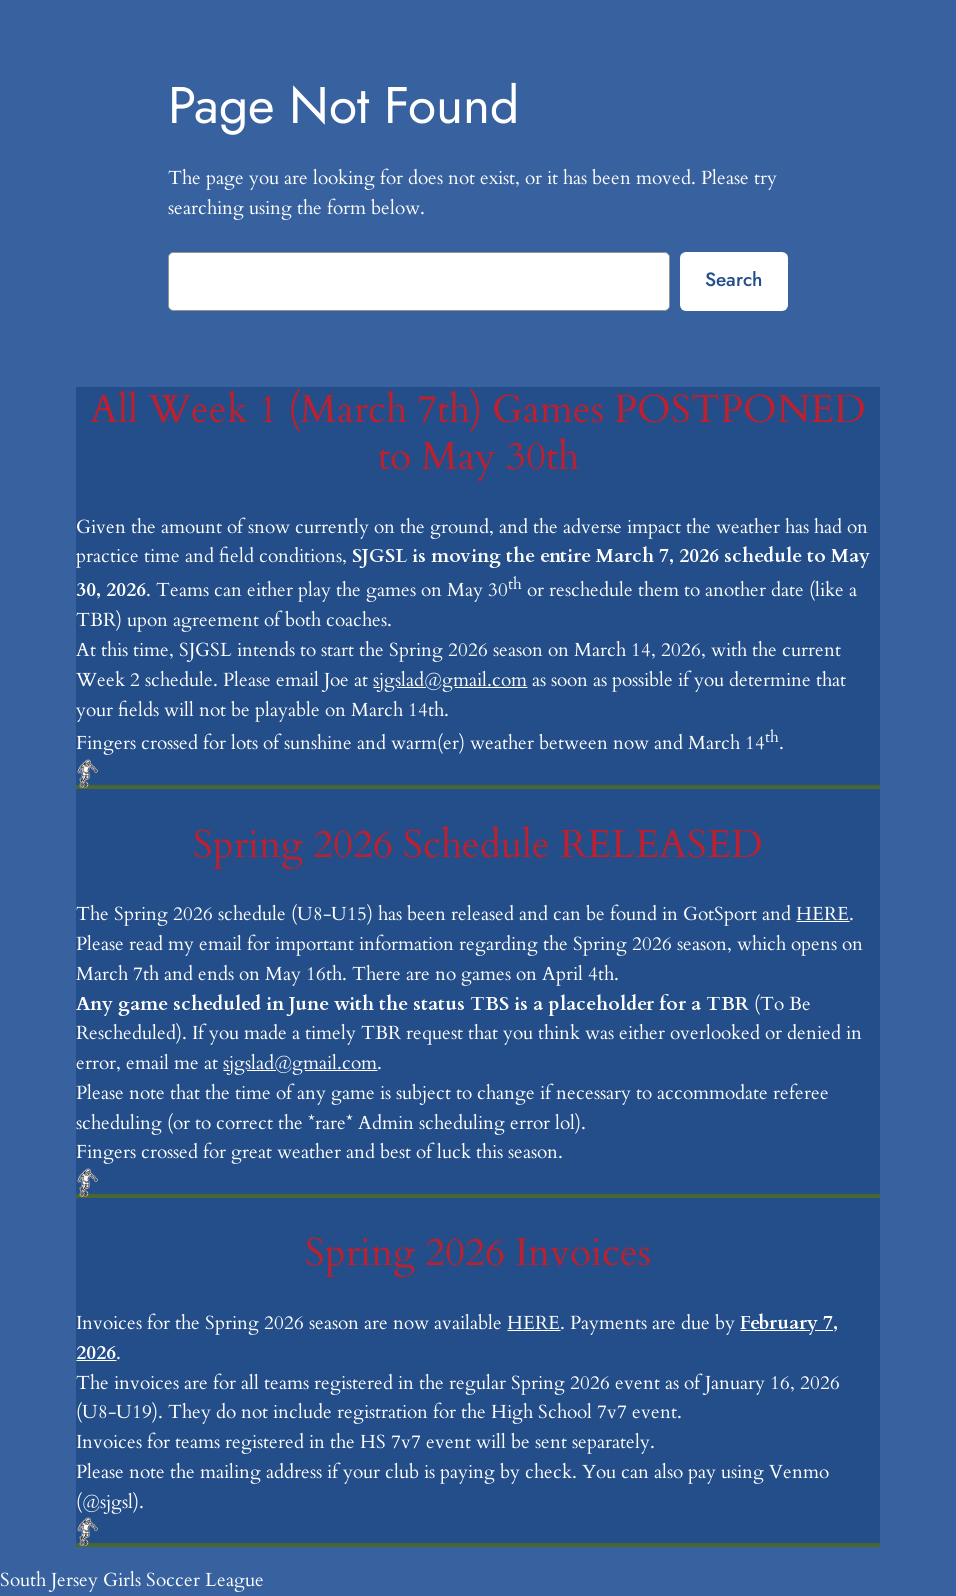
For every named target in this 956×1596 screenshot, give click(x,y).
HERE (822, 914)
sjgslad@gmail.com (450, 680)
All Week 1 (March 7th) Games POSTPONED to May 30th (478, 433)
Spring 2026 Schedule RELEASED (478, 845)
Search (733, 279)
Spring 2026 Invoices (478, 1253)
